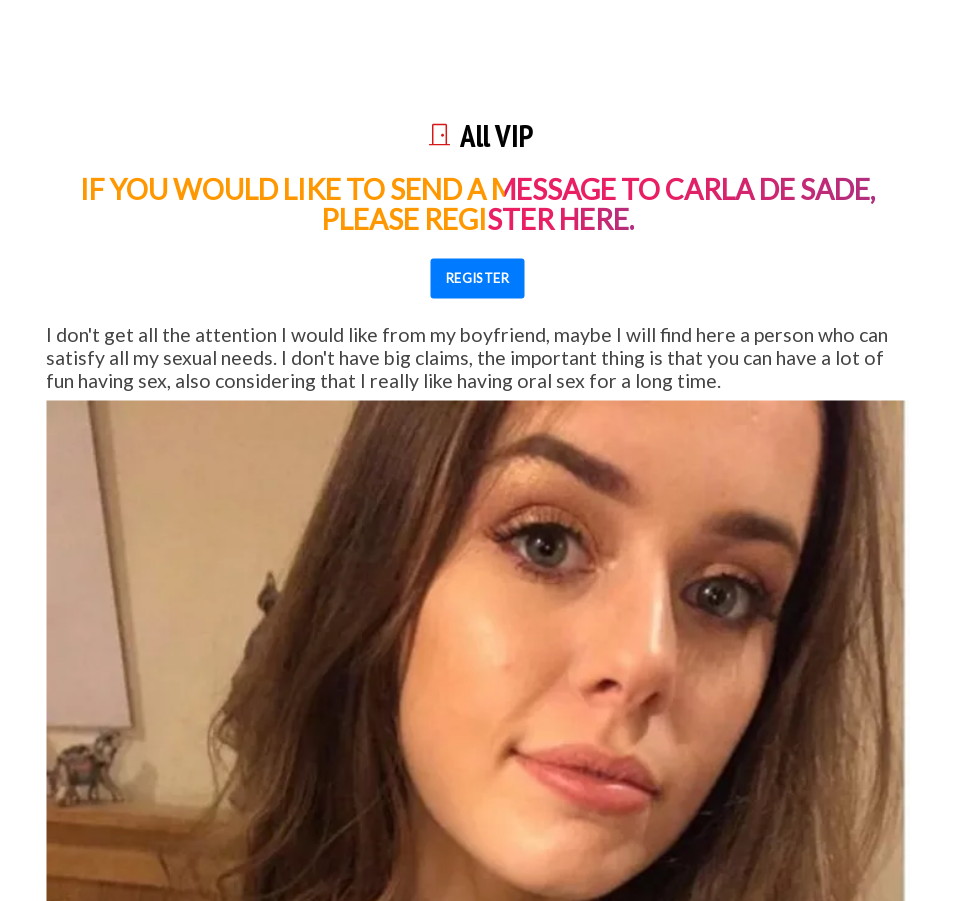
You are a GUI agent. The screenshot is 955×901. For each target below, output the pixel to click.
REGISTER (478, 278)
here (594, 218)
